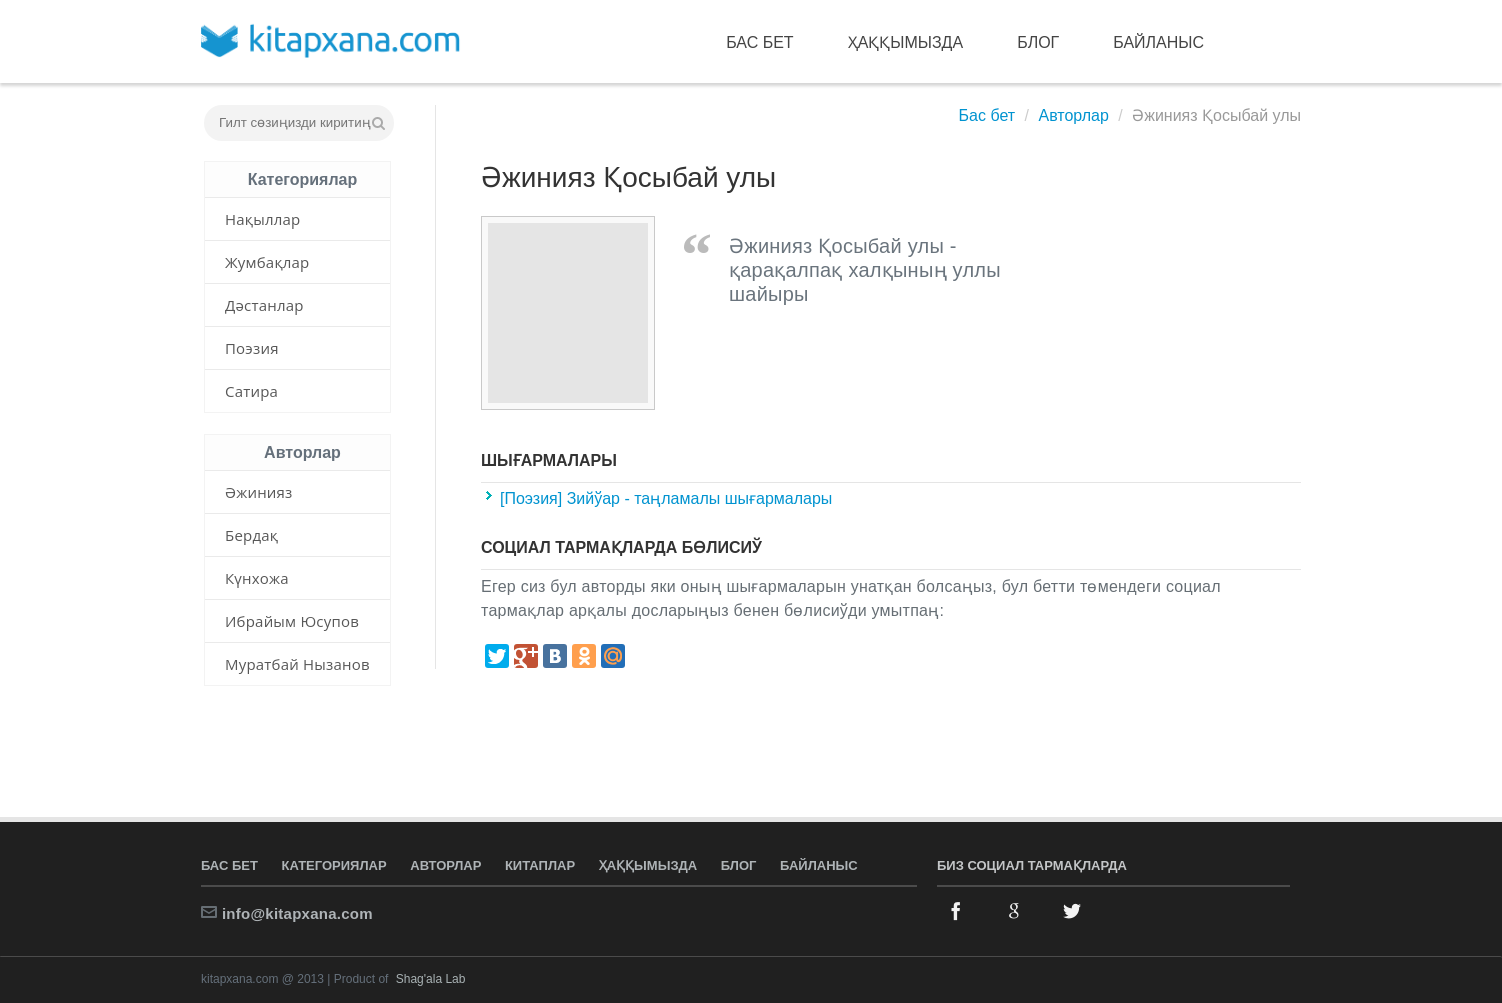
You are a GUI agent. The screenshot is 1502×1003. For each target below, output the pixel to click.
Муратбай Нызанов (297, 664)
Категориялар (334, 865)
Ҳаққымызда (906, 42)
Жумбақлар (267, 262)
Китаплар (540, 865)
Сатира (251, 391)
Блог (1038, 42)
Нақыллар (262, 219)
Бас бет (759, 42)
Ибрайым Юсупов (292, 621)
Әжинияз (259, 492)
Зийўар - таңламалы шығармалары (700, 498)
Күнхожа (257, 578)
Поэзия (252, 348)
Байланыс (1158, 42)
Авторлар (1073, 115)
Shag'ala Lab (431, 979)
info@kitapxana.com (297, 913)
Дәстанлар (264, 305)
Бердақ (251, 535)
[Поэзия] (533, 498)
